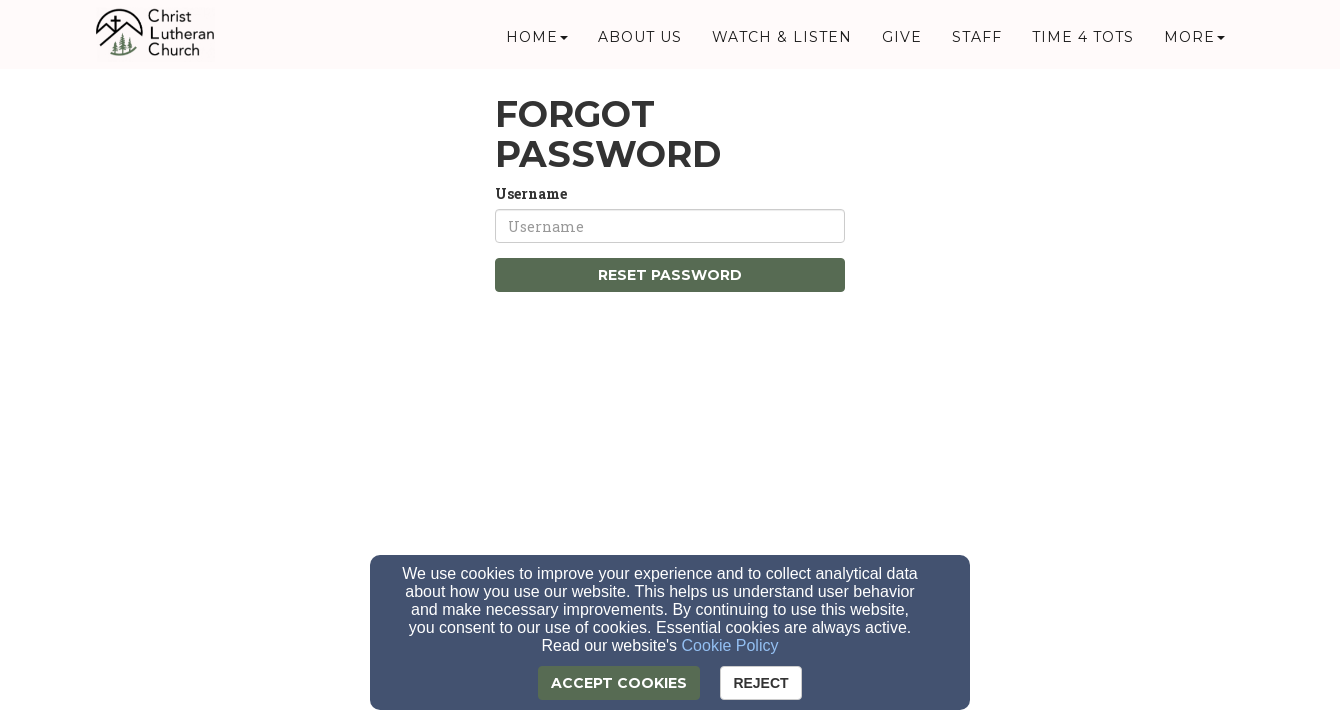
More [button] (1194, 42)
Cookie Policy (730, 645)
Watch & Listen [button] (782, 42)
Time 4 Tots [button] (1083, 42)
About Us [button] (640, 42)
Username (531, 193)
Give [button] (902, 42)
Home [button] (537, 42)
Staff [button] (977, 42)
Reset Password (670, 275)
